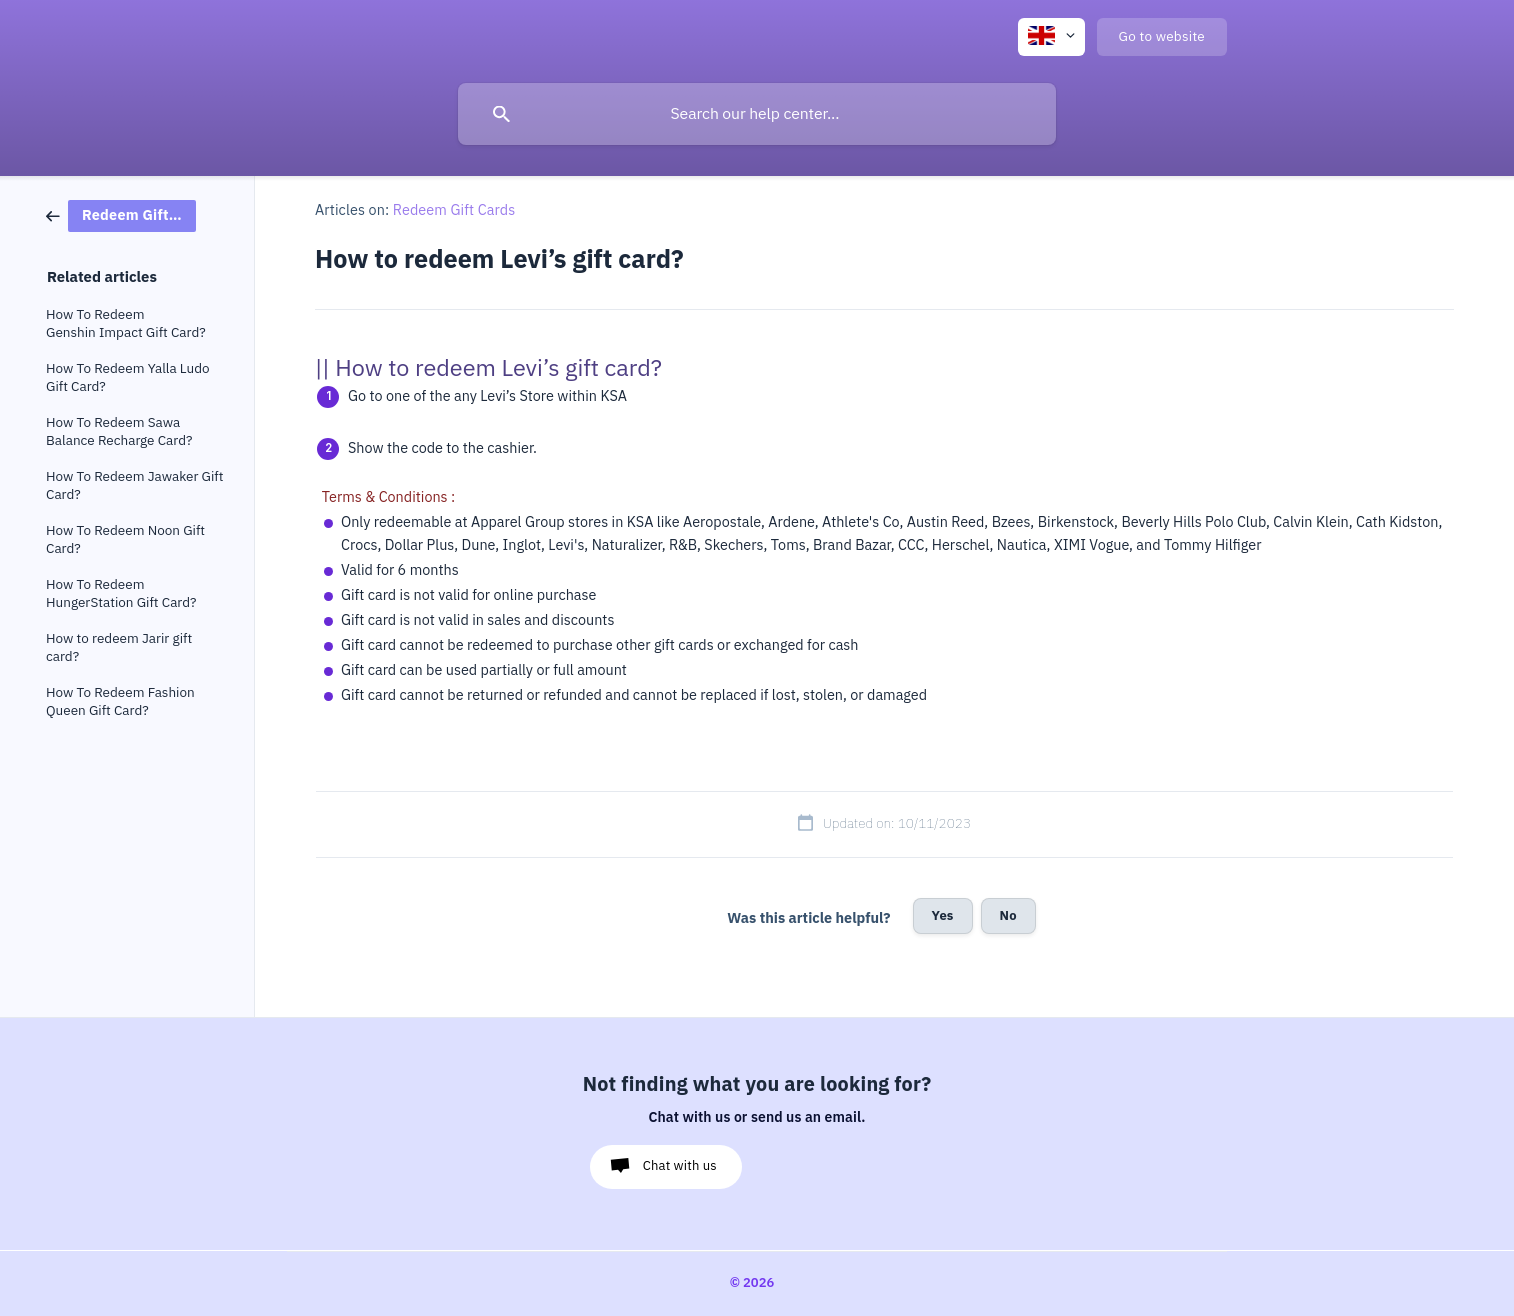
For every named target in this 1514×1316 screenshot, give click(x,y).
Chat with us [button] (680, 1165)
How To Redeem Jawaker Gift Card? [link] (134, 485)
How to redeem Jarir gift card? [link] (119, 647)
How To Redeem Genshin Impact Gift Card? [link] (126, 323)
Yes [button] (943, 915)
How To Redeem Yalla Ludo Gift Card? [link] (128, 377)
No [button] (1008, 915)
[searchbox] (757, 114)
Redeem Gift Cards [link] (454, 210)
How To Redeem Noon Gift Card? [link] (125, 539)
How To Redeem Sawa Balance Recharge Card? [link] (119, 431)
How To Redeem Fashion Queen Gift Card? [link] (120, 701)
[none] (1051, 37)
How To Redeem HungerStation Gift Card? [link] (121, 593)
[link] (121, 214)
